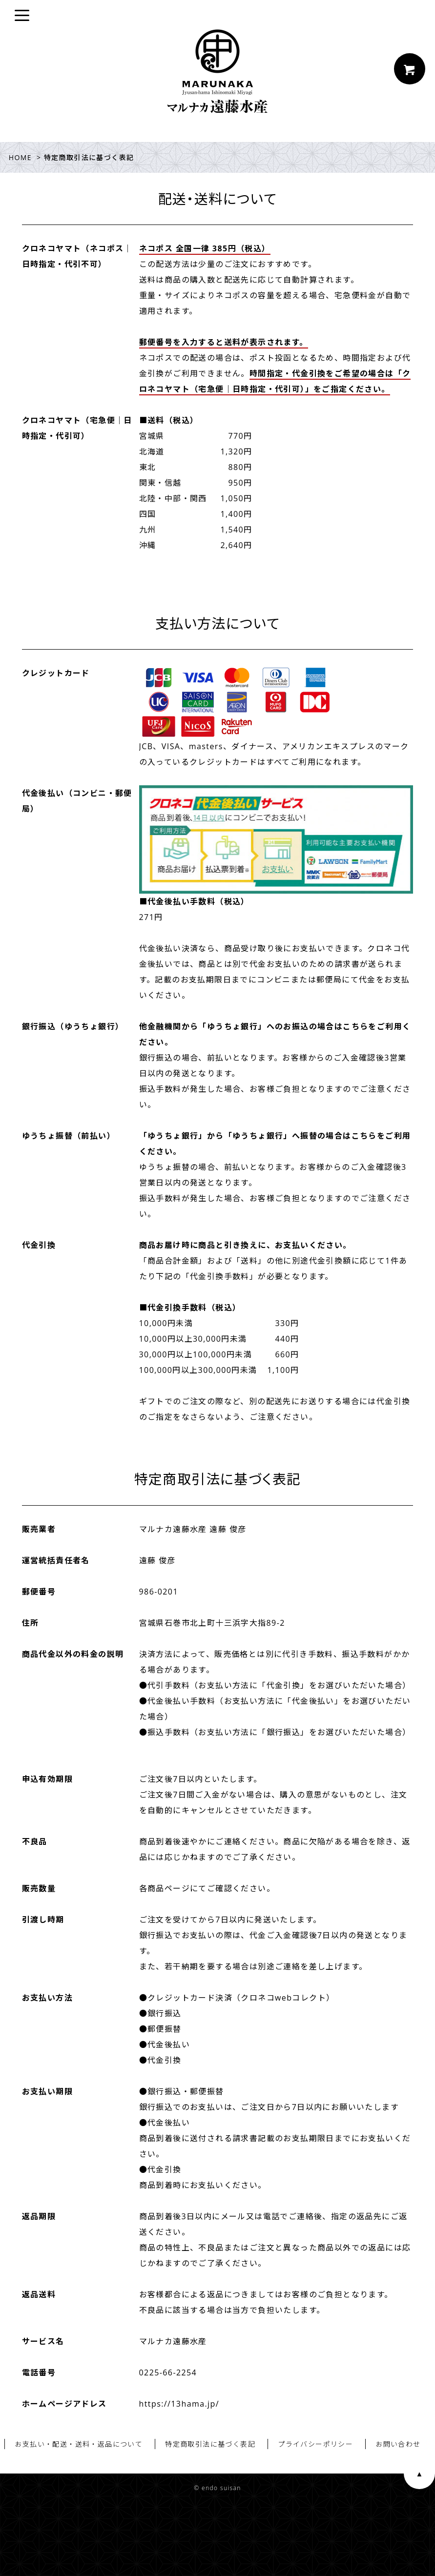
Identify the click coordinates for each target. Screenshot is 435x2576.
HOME (20, 157)
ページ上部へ (419, 2473)
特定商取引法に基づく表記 (210, 2444)
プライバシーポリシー (315, 2444)
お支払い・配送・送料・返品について (79, 2444)
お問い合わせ (397, 2444)
